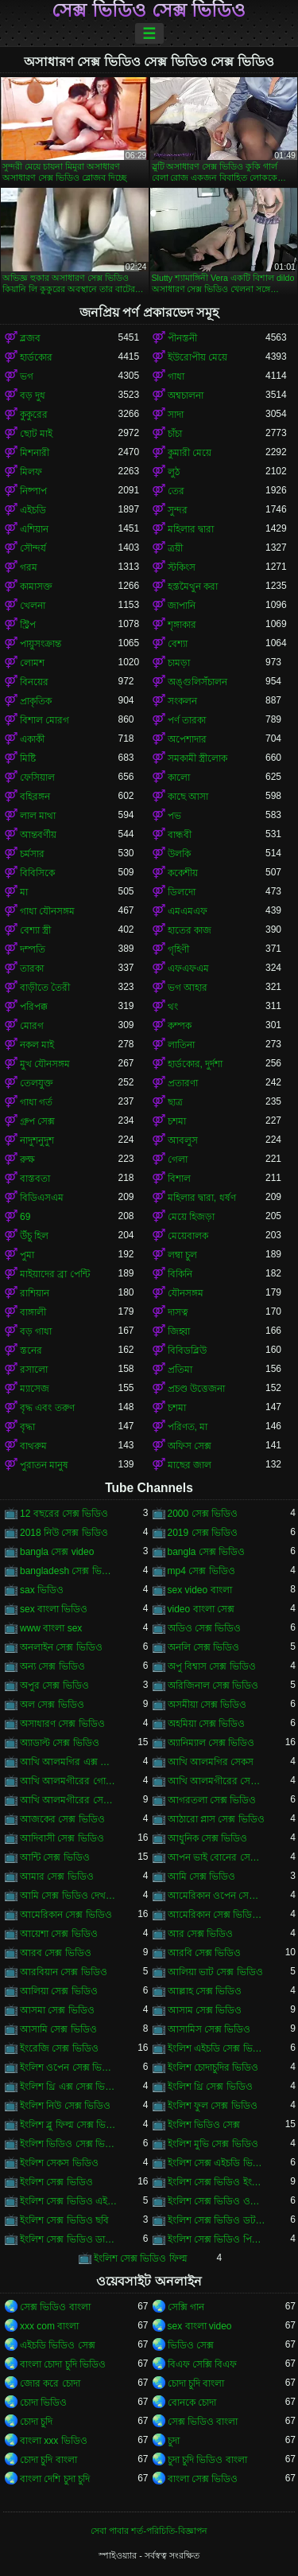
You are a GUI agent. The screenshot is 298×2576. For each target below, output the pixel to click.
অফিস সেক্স (189, 1446)
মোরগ (32, 1025)
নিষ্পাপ (33, 491)
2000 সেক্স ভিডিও (203, 1513)
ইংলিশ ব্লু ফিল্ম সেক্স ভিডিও (69, 2124)
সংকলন (182, 701)
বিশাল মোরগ (44, 720)
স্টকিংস (181, 567)
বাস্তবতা (35, 1178)
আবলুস (183, 1140)
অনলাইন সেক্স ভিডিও (61, 1647)
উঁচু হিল (34, 1235)
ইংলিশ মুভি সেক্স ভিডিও (213, 2143)
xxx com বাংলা (49, 2326)
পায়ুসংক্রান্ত (40, 643)
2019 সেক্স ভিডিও (203, 1532)
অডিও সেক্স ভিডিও (205, 1628)
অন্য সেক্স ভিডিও (52, 1666)
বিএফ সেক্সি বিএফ (203, 2364)
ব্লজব (30, 338)
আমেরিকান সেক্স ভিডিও (66, 1914)
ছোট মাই (36, 433)
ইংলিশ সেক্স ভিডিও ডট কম (217, 2220)
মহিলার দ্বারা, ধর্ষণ (202, 1197)
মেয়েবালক (188, 1235)
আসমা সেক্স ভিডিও (57, 2010)
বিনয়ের (34, 682)
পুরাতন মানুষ (44, 1465)
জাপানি (181, 605)
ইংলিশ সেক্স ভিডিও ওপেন (217, 2201)
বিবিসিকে (37, 873)
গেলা (178, 1159)
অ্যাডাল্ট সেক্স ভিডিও (59, 1742)
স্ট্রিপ (28, 624)
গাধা (176, 376)
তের (176, 491)
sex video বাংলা (200, 1590)
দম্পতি (32, 949)
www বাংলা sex (51, 1628)
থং (173, 1006)
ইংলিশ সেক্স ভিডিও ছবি (64, 2220)
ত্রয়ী (175, 548)
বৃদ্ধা (27, 1426)
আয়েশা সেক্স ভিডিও (59, 1933)
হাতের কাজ (189, 930)
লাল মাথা (38, 815)
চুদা (174, 2440)
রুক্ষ (27, 1159)
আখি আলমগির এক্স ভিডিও (69, 1761)
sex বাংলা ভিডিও (53, 1609)
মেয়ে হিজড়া (191, 1216)
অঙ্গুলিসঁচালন (197, 682)
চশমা (177, 1121)
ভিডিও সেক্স (191, 2345)
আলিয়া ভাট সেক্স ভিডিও (215, 1972)
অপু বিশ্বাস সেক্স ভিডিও (212, 1666)
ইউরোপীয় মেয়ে (197, 357)
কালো (179, 777)
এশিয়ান (34, 529)
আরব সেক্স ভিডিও (55, 1952)
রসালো (34, 1369)
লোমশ (32, 662)
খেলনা (32, 605)
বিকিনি (180, 1274)
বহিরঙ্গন (35, 796)
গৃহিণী (178, 949)
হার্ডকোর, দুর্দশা (195, 1064)
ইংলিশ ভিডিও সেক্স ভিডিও (69, 2143)
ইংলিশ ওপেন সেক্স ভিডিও (69, 2067)
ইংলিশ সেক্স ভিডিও (56, 2182)
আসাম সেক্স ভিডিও (205, 2010)
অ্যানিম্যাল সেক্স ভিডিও (211, 1742)
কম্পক (180, 1025)
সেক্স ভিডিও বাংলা (55, 2307)
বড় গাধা (36, 1331)
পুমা (27, 1255)
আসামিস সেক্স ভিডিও (209, 2029)
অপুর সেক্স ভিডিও (54, 1685)
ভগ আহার (187, 987)
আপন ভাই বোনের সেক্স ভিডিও (217, 1857)
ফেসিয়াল (37, 777)
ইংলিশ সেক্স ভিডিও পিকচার (217, 2239)
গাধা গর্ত (36, 1102)
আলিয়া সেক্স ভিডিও (59, 1991)
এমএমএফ (187, 911)
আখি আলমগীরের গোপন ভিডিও (69, 1781)
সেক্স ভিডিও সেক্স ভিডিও (149, 10)
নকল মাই (37, 1044)
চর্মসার (32, 853)
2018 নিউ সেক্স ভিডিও (64, 1532)
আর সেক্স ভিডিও (201, 1933)
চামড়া (179, 662)
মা (24, 892)
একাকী (32, 739)
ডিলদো (181, 892)
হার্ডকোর (36, 357)
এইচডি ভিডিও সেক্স (57, 2345)
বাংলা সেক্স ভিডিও (203, 2478)
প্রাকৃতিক (36, 701)
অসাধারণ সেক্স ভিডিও (62, 1723)
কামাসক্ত (36, 586)
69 (25, 1216)
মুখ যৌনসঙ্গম (45, 1064)
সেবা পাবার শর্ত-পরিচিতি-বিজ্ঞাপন (149, 2530)
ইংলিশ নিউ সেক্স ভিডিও (65, 2105)
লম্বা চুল (182, 1255)
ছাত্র (175, 1102)
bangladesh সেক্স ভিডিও (69, 1570)
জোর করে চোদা (50, 2383)
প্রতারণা (183, 1083)
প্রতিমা (180, 1369)
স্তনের (31, 1350)
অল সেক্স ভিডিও (52, 1704)
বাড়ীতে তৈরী (45, 987)
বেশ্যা (178, 643)
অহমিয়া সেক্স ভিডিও (207, 1723)
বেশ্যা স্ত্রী (35, 930)
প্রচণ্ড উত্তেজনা (196, 1388)
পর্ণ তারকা (187, 720)
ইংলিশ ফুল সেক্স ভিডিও (212, 2105)
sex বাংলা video (200, 2326)
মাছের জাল (189, 1465)
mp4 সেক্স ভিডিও (201, 1570)
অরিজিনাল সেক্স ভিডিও (213, 1685)
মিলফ (31, 471)
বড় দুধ (32, 395)
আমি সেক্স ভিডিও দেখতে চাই (69, 1895)
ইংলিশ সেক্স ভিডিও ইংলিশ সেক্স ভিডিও (217, 2182)
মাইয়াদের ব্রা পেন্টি (55, 1274)
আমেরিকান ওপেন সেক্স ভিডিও (217, 1895)
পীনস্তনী (182, 338)
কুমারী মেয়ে (189, 452)
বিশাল (179, 1178)
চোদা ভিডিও (43, 2402)
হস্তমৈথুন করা (193, 586)
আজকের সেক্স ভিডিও (62, 1819)
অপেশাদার (187, 739)
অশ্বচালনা (185, 395)
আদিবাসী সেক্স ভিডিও (62, 1838)
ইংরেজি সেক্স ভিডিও (59, 2048)
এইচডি (33, 510)
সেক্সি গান (186, 2307)
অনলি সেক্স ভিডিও (204, 1647)
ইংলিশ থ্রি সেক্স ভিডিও (210, 2086)
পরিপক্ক (34, 1006)
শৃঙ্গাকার (182, 624)
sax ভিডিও (42, 1590)
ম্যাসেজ (34, 1388)
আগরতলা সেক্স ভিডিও (212, 1800)
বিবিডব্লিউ (187, 1350)
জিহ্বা (179, 1331)
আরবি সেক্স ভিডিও (205, 1952)
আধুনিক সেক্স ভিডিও (208, 1838)
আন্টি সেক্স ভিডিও (55, 1857)
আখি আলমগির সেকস (211, 1761)
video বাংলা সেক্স (201, 1609)
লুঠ (174, 471)
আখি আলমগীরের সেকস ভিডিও (217, 1781)
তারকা (32, 968)
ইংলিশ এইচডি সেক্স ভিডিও (217, 2048)
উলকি (179, 853)
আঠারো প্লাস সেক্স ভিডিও (216, 1819)
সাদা (176, 414)
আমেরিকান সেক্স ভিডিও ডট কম (217, 1914)
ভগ (26, 376)
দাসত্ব (178, 1312)
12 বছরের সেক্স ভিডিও (64, 1513)
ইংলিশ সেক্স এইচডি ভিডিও (217, 2163)
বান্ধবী (180, 834)
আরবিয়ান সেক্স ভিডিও (63, 1972)
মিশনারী (34, 452)
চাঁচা (175, 433)
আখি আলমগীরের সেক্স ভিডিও (69, 1800)
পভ (174, 815)
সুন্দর (178, 510)
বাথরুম (33, 1446)
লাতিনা (181, 1044)
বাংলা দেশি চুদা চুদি (55, 2478)
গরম (28, 567)
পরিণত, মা (188, 1426)
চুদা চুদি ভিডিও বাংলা (207, 2459)
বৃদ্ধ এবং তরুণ (47, 1407)
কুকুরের (34, 414)
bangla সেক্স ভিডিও (207, 1551)
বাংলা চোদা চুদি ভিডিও (63, 2364)
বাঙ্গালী (33, 1312)
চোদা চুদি (36, 2421)
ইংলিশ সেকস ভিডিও (59, 2163)
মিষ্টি (28, 758)
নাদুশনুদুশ (37, 1140)
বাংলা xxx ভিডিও (53, 2440)
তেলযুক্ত (36, 1083)
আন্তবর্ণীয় (38, 834)
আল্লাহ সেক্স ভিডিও (205, 1991)
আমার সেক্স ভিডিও (57, 1876)
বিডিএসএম (42, 1197)
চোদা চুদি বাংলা (196, 2383)
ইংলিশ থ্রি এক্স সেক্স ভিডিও (69, 2086)
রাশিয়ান (34, 1293)
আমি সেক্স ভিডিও (202, 1876)
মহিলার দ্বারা (191, 529)
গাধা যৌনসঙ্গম (47, 911)
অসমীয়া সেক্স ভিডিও (207, 1704)
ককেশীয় (183, 873)
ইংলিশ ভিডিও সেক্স (204, 2124)
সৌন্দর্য (33, 548)
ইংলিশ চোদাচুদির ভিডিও (213, 2067)
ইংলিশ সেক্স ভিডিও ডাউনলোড (69, 2239)
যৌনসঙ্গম (185, 1293)
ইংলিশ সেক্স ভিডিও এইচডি (69, 2201)
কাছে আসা (188, 796)
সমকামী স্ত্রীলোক (197, 758)
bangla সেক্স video (57, 1551)
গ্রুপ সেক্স (37, 1121)
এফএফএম (188, 968)
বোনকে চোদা (192, 2402)
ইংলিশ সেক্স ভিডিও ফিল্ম (141, 2258)
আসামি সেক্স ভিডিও (58, 2029)
